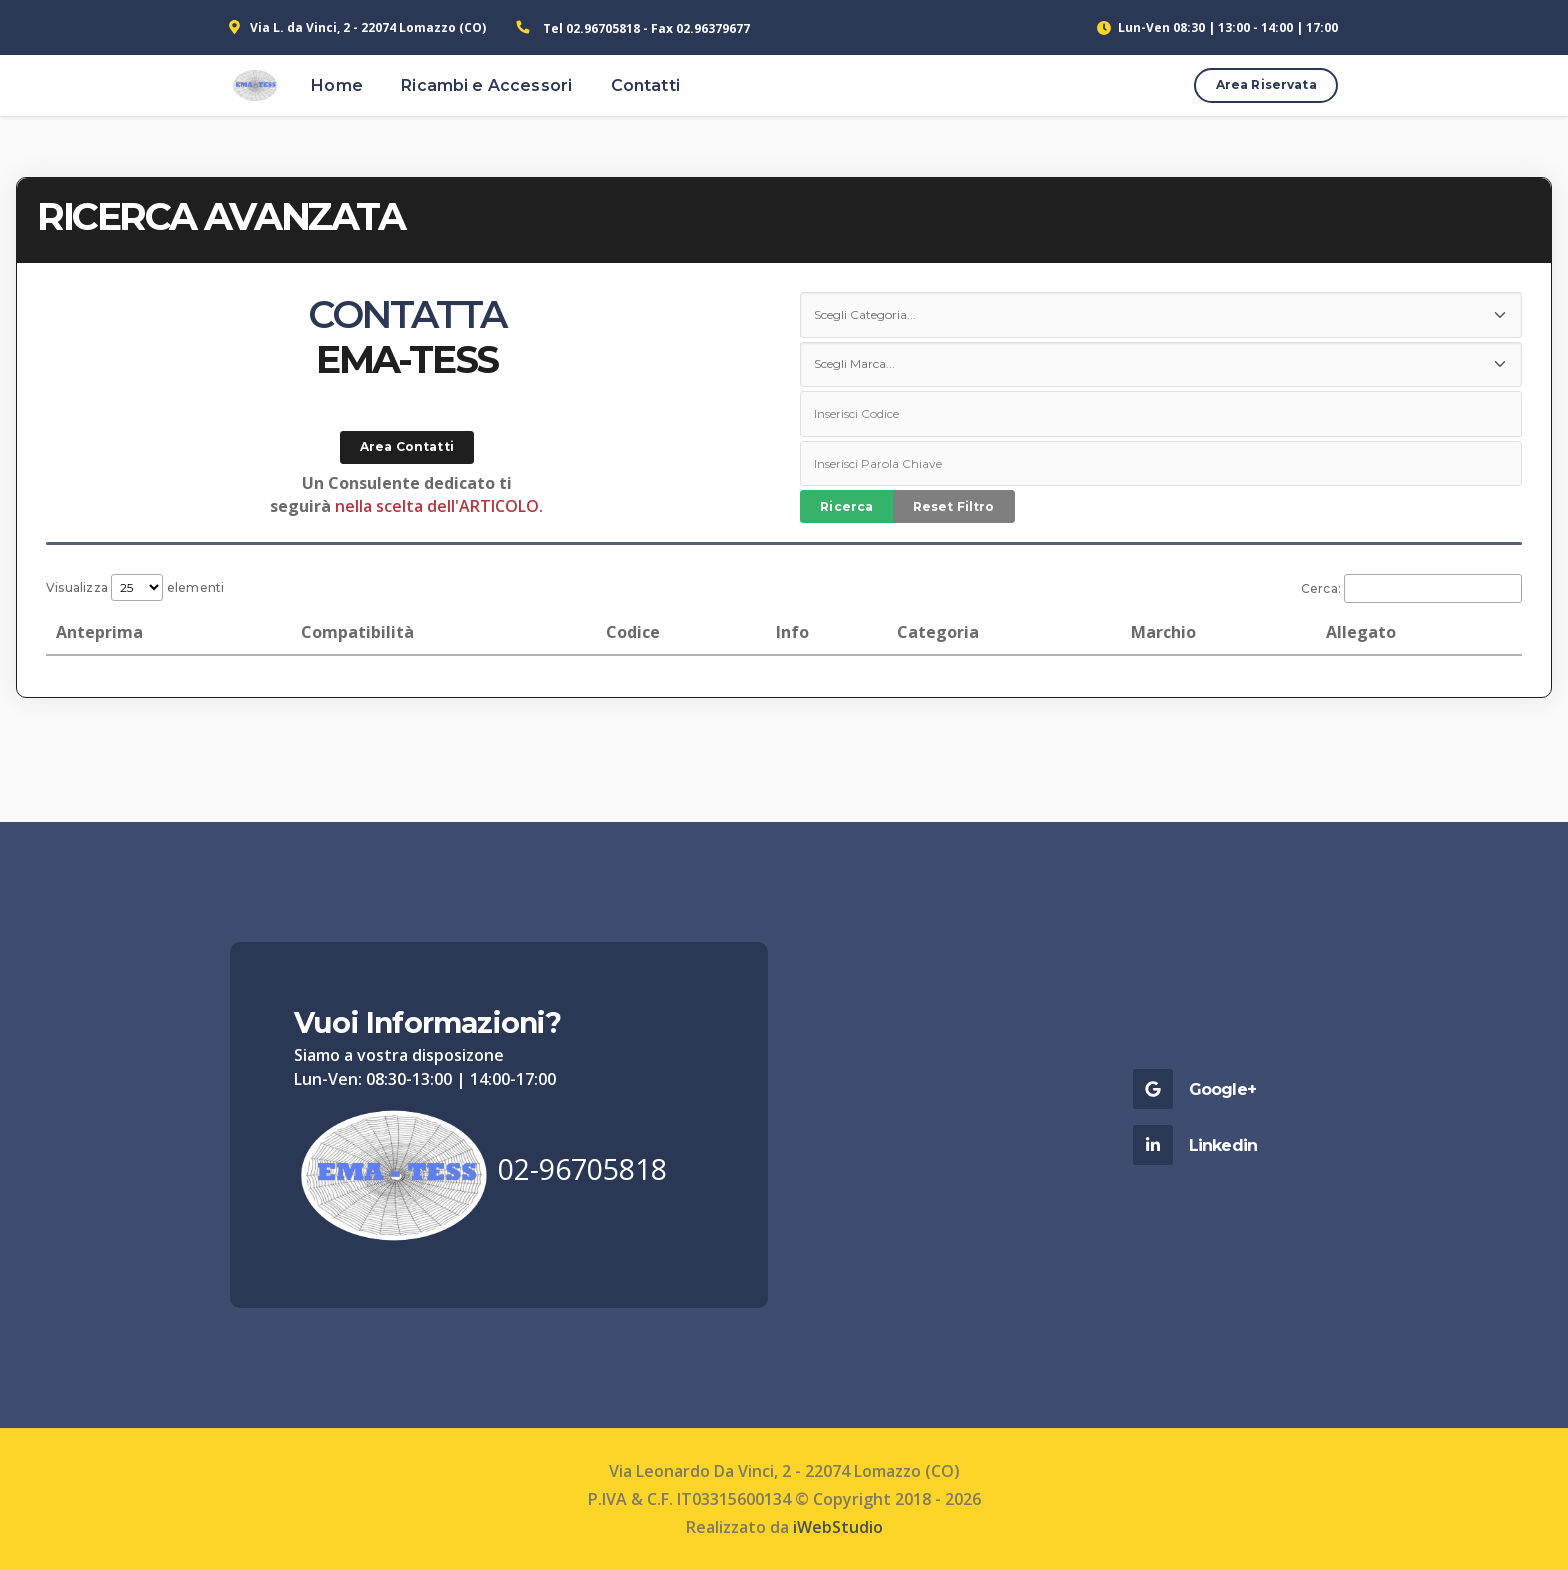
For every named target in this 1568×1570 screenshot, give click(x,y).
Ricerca (846, 506)
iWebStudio (838, 1527)
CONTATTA (407, 314)
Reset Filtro (954, 506)
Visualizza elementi (135, 587)
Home (337, 85)
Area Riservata (1266, 84)
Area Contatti (407, 446)
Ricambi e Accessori (486, 85)
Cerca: (1411, 588)
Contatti (645, 85)
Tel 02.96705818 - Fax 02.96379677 (646, 28)
